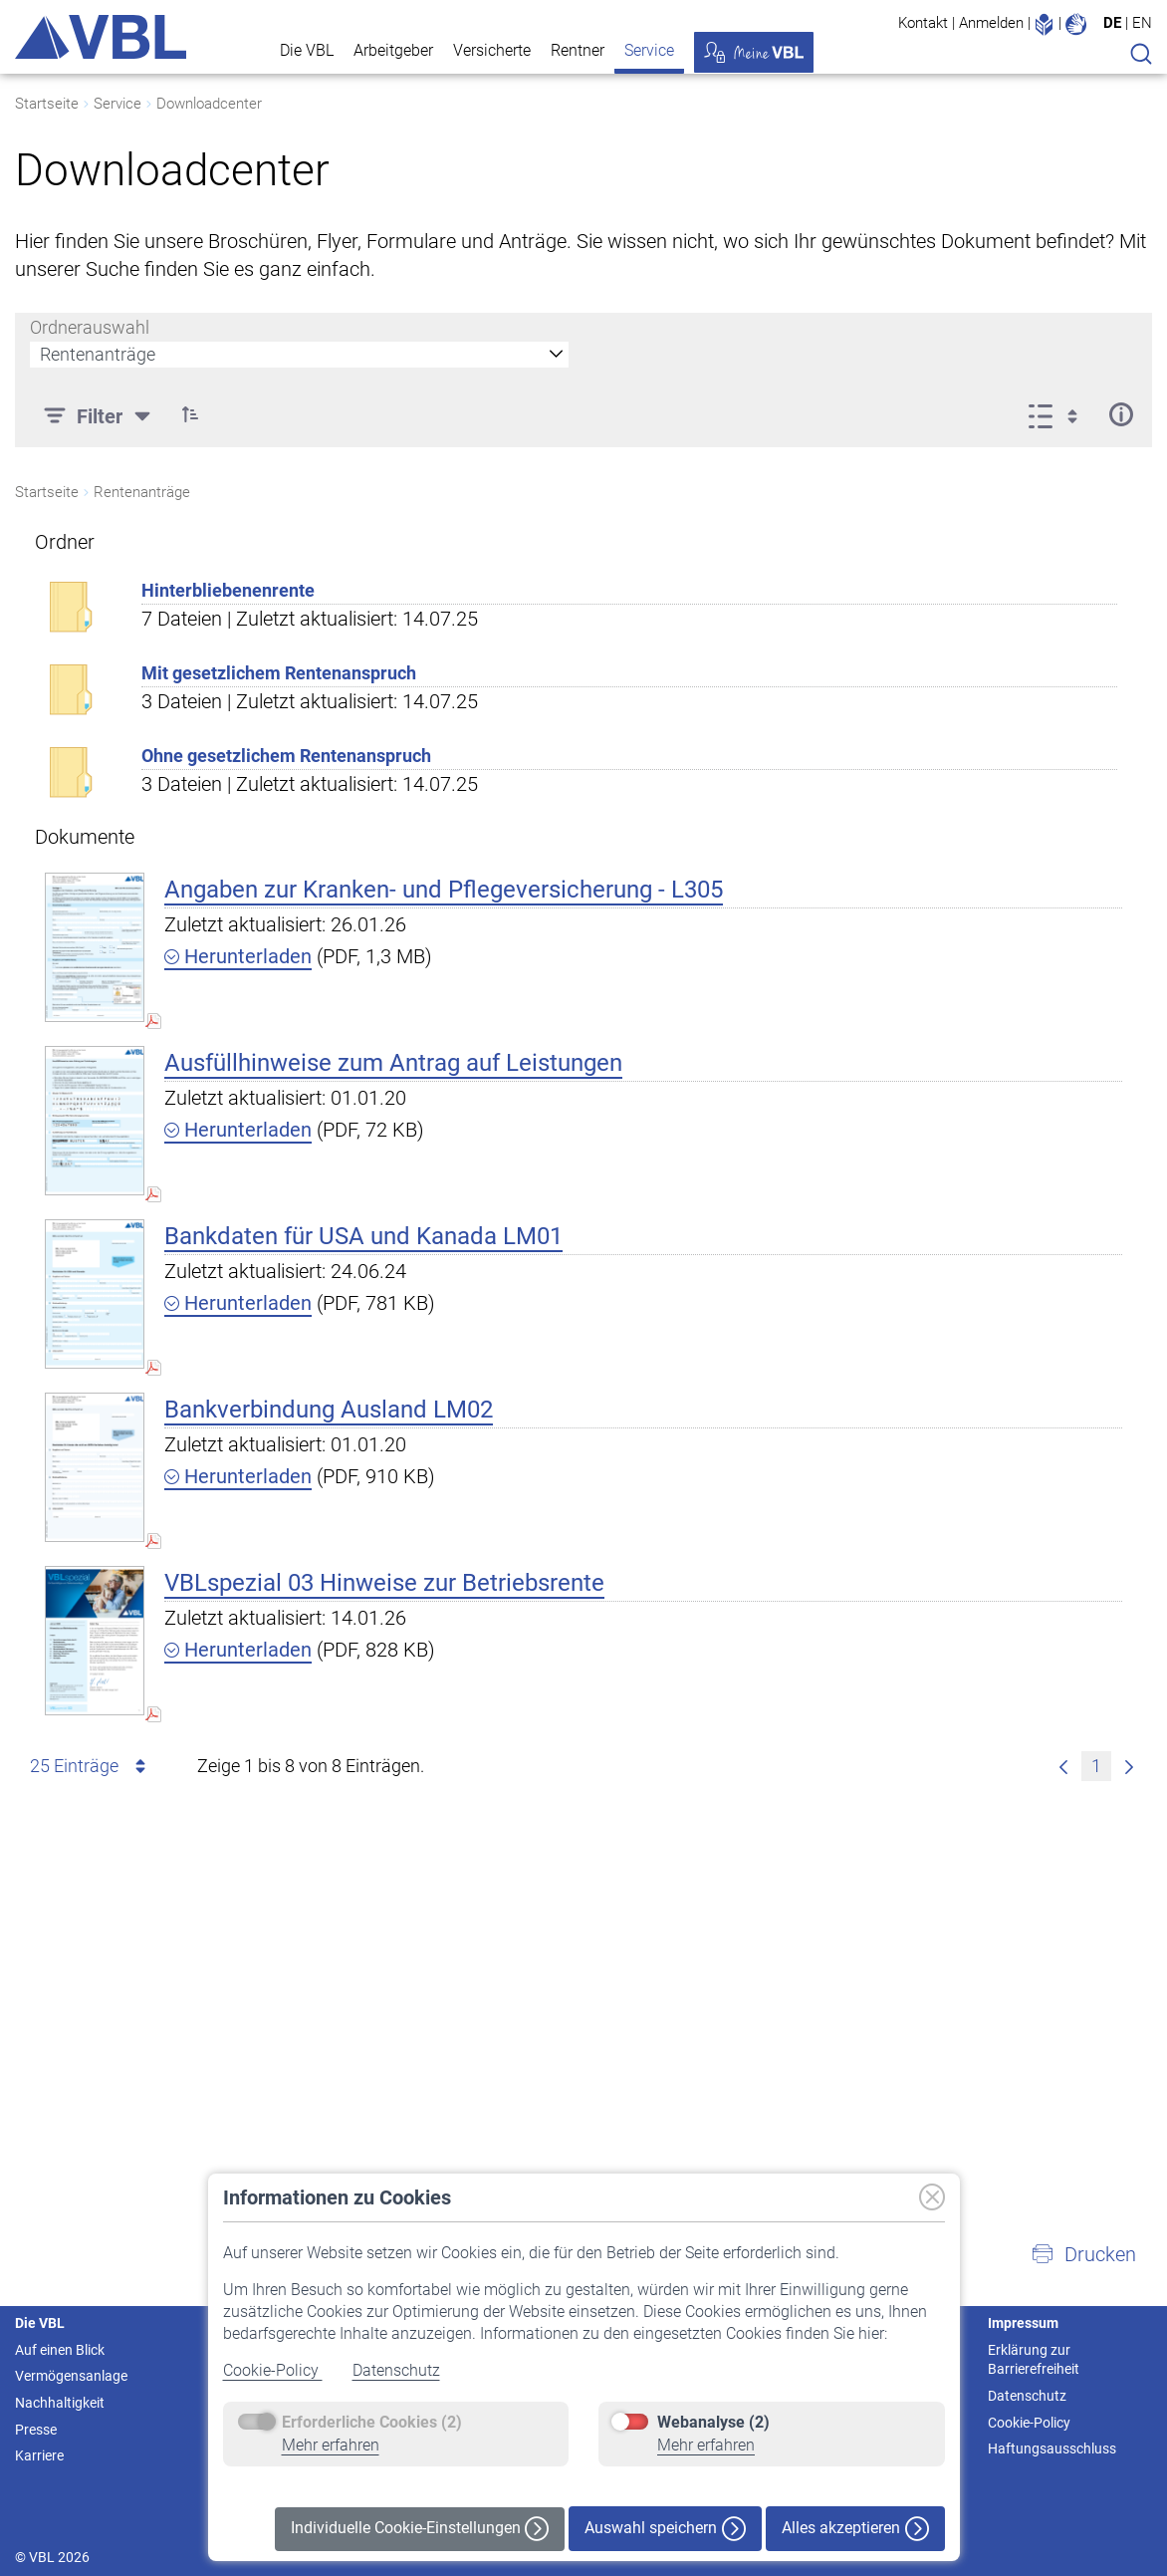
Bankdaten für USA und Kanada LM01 (363, 1236)
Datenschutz (396, 2370)
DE (1112, 23)
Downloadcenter (209, 104)
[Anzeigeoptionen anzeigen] (1059, 414)
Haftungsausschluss (1052, 2448)
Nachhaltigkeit (60, 2403)
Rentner (577, 50)
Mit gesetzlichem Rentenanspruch (278, 672)
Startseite (47, 104)
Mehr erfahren (330, 2445)
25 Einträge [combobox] (91, 1766)
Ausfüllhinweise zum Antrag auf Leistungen (393, 1063)
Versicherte (492, 50)
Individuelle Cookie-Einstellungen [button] (420, 2528)
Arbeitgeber (393, 50)
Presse (36, 2430)
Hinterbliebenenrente (228, 590)
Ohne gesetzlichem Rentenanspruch (286, 755)
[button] (1083, 2254)
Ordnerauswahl (89, 327)
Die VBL (307, 50)
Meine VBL (754, 52)
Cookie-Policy (273, 2370)
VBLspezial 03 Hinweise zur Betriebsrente (384, 1583)
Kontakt (923, 23)
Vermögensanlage (71, 2376)
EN (1142, 23)
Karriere (39, 2455)
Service (649, 50)
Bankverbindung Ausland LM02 (328, 1409)
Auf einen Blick (60, 2350)
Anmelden (991, 23)
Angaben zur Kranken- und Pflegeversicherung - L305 (443, 889)
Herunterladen (238, 956)
